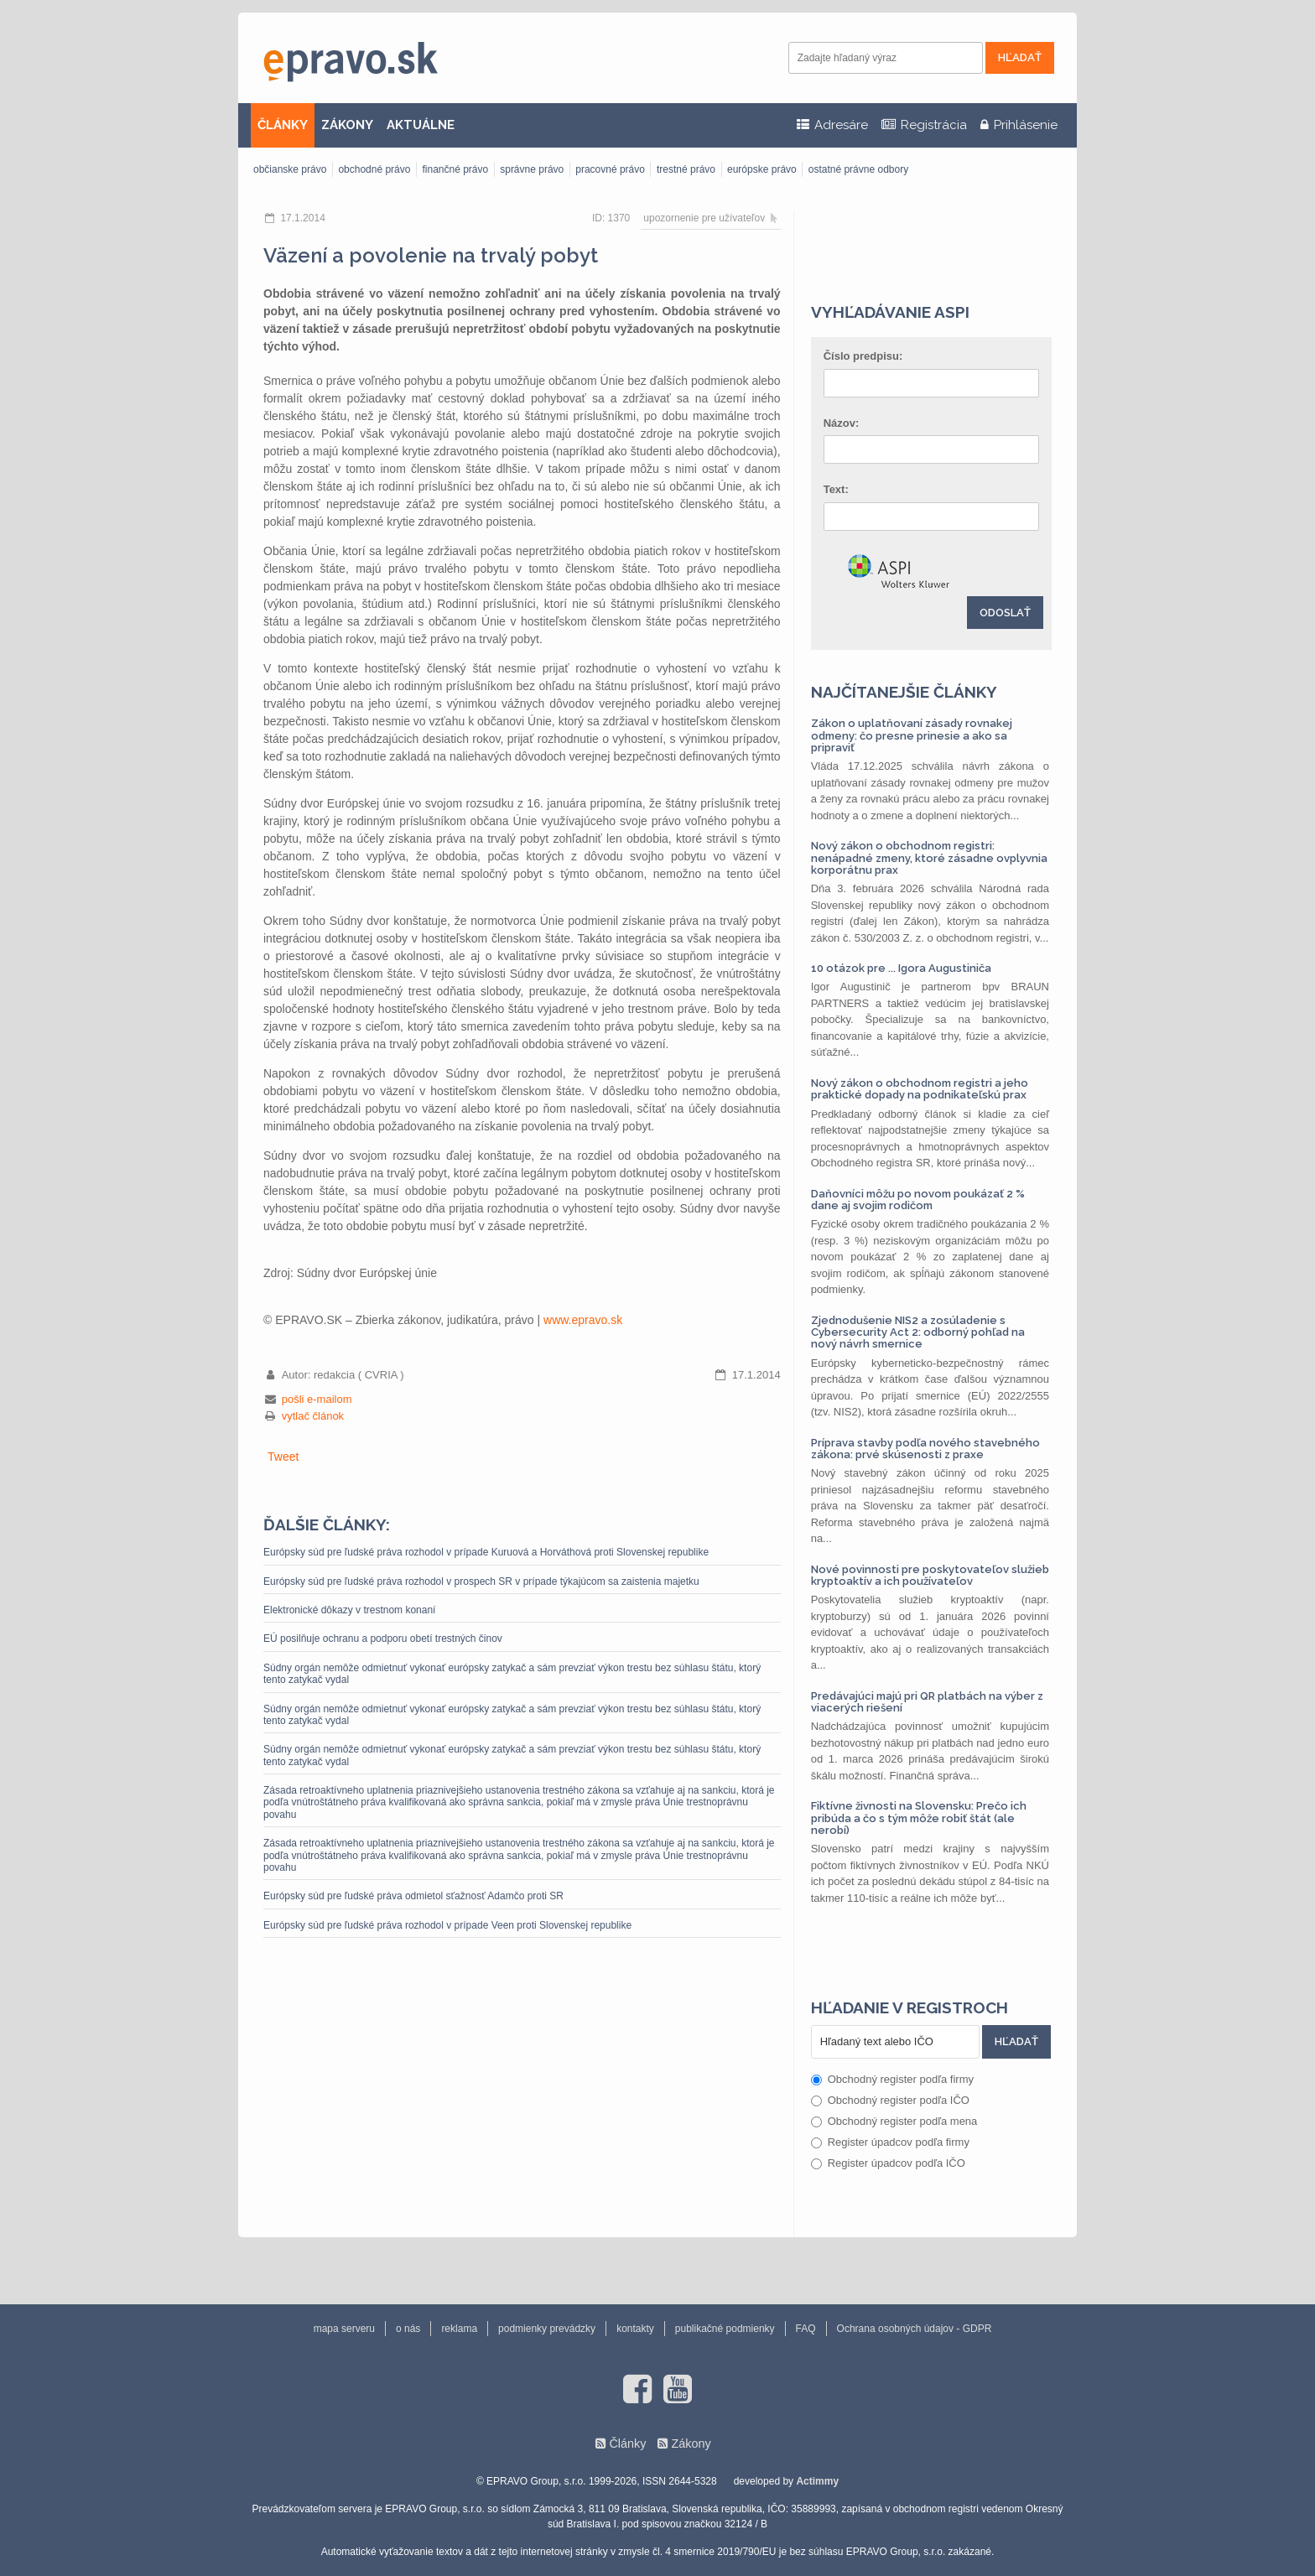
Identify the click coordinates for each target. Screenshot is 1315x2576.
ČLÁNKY (282, 124)
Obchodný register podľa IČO (890, 2100)
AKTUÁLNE (421, 124)
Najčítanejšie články (904, 692)
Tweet (283, 1456)
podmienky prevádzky (546, 2328)
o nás (408, 2328)
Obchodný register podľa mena (894, 2121)
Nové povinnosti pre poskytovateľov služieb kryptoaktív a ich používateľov (930, 1575)
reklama (459, 2328)
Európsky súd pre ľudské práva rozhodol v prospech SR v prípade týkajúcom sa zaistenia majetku (481, 1581)
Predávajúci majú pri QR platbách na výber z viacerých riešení (927, 1702)
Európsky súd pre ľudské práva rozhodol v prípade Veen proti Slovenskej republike (447, 1925)
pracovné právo (610, 169)
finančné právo (455, 169)
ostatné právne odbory (858, 169)
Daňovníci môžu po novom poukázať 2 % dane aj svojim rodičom (918, 1199)
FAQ (806, 2328)
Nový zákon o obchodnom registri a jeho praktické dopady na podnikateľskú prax (919, 1089)
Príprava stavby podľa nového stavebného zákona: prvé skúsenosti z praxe (925, 1448)
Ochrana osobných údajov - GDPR (914, 2328)
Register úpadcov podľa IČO (888, 2163)
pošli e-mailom (317, 1399)
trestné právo (686, 169)
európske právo (762, 169)
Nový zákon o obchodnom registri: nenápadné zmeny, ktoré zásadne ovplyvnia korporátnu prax (929, 857)
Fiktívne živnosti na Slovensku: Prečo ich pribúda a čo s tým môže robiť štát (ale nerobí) (919, 1818)
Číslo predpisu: (863, 356)
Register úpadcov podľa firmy (890, 2142)
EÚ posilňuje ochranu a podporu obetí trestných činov (382, 1638)
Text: (836, 489)
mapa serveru (344, 2328)
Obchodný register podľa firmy (892, 2079)
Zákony (690, 2443)
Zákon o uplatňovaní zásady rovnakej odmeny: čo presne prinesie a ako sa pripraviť (911, 735)
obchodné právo (374, 169)
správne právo (532, 169)
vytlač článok (313, 1416)
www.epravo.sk (582, 1320)
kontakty (635, 2328)
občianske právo (289, 169)
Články (627, 2443)
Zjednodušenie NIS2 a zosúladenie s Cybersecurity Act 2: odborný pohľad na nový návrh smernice (918, 1332)
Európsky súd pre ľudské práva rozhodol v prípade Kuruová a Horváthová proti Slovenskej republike (486, 1552)
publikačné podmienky (725, 2328)
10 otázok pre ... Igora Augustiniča (901, 968)
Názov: (842, 423)
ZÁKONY (347, 124)
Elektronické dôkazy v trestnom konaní (349, 1610)
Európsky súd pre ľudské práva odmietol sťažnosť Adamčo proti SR (413, 1896)
